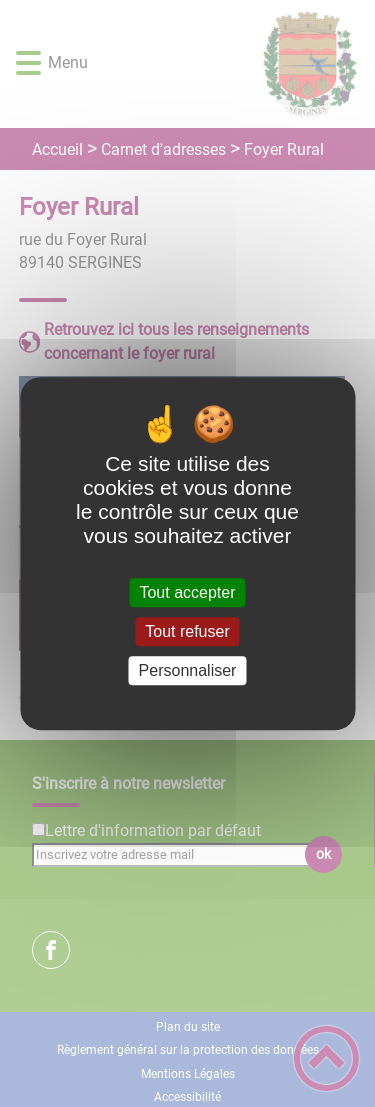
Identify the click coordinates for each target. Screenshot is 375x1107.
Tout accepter (187, 592)
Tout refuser (187, 631)
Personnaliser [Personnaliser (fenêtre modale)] (188, 670)
